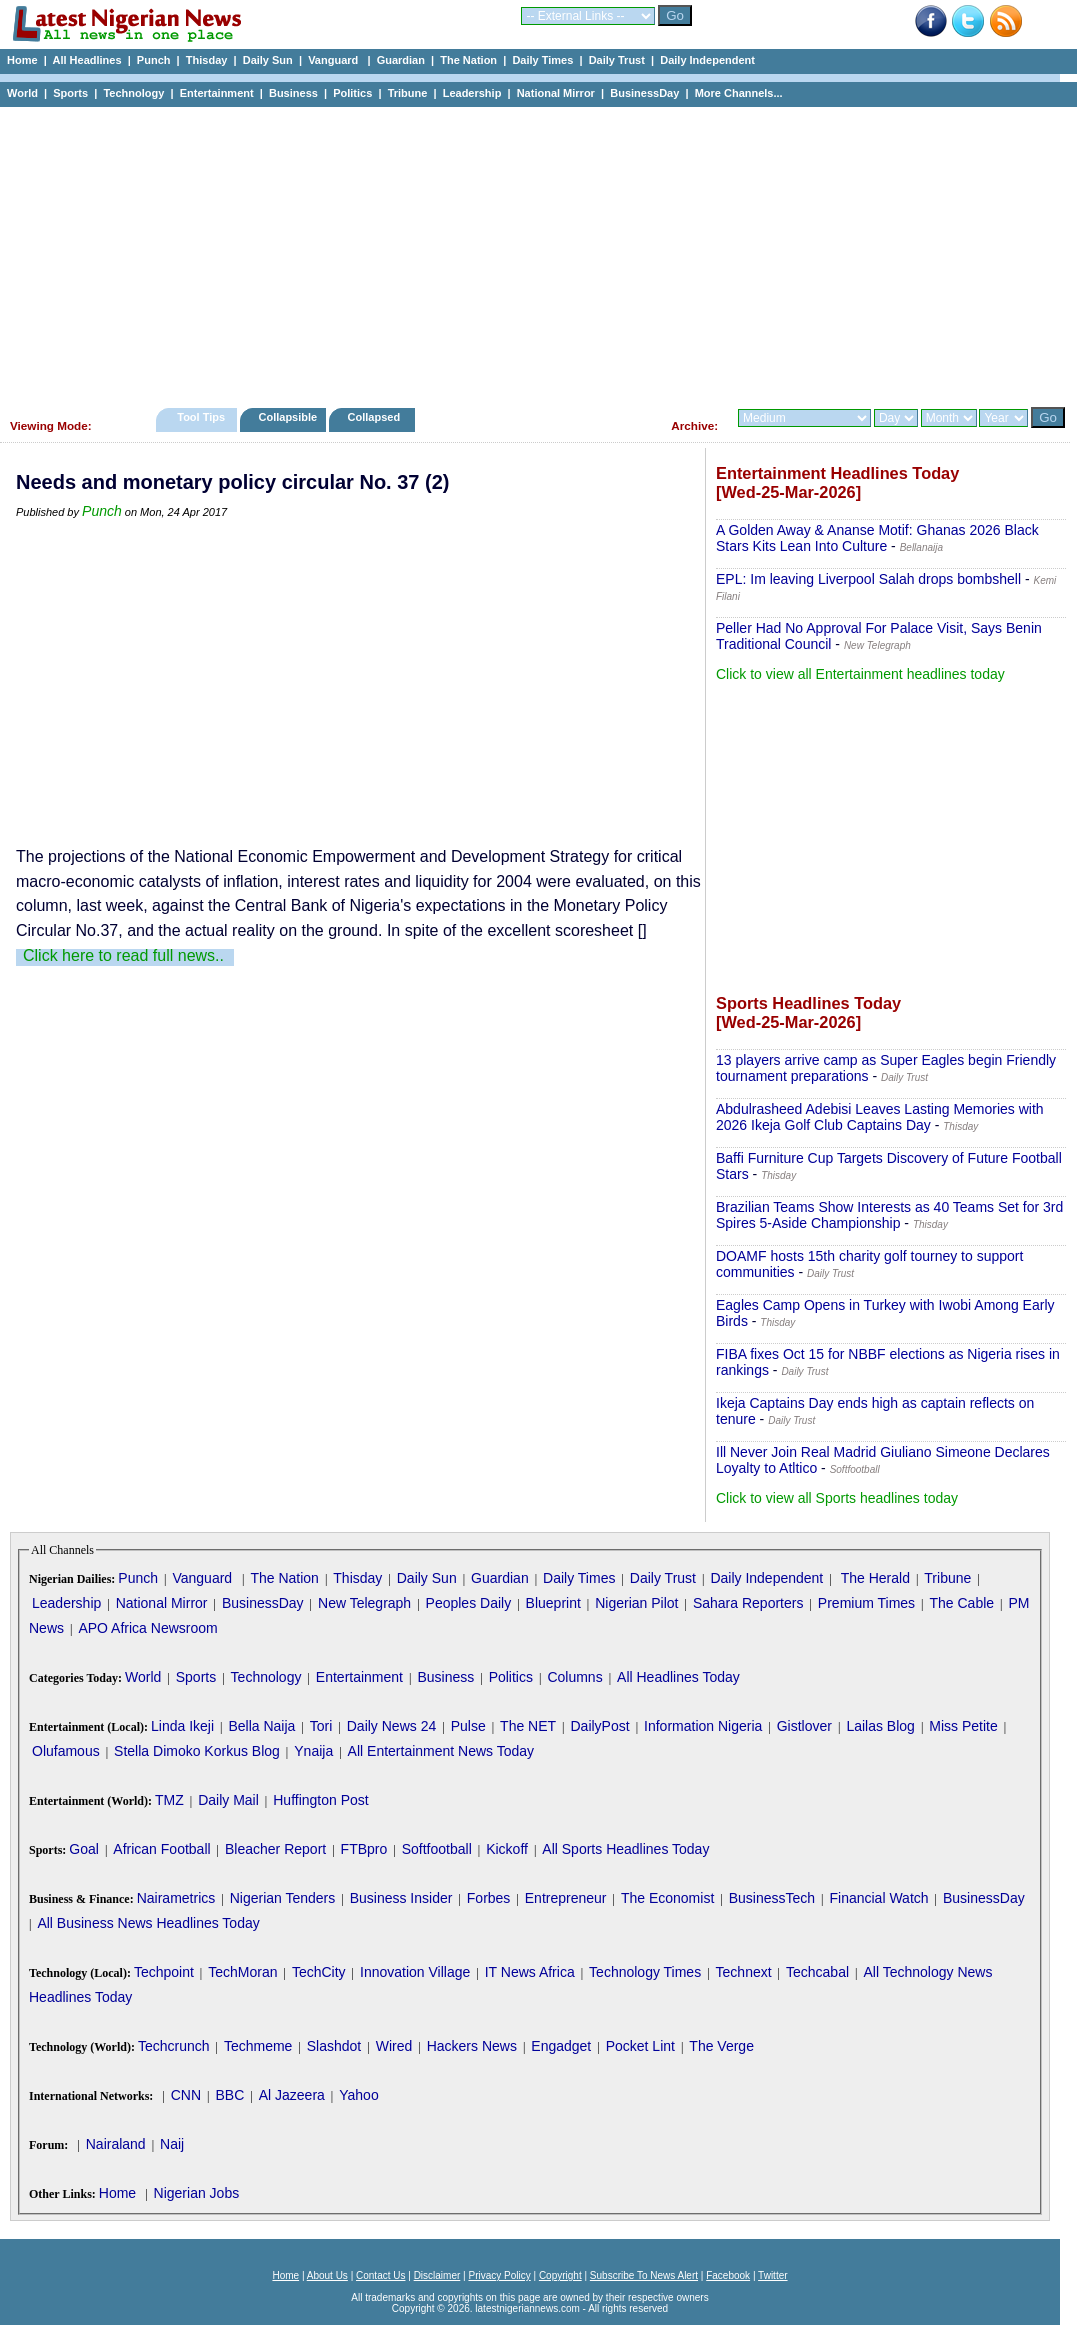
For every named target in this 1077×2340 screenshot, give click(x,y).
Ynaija (313, 1751)
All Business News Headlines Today (148, 1923)
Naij (172, 2144)
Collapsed (376, 417)
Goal (84, 1849)
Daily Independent (707, 60)
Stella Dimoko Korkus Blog (197, 1751)
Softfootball (437, 1849)
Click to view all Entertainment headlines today (860, 674)
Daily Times (542, 60)
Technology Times (645, 1972)
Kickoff (507, 1849)
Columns (574, 1677)
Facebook (728, 2275)
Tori (321, 1726)
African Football (161, 1849)
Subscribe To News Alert (644, 2275)
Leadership (472, 93)
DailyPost (600, 1726)
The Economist (667, 1898)
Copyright (560, 2275)
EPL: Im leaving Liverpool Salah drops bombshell (868, 579)
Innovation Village (415, 1972)
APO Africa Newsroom (147, 1628)
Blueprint (553, 1603)
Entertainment (217, 93)
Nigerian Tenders (283, 1898)
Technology (133, 93)
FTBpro (364, 1849)
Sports (70, 93)
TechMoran (242, 1972)
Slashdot (334, 2046)
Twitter (772, 2275)
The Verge (721, 2046)
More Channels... (739, 93)
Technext (744, 1972)
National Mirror (556, 93)
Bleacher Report (275, 1849)
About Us (327, 2275)
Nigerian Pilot (636, 1603)
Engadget (561, 2046)
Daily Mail (228, 1800)
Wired (394, 2046)
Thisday (207, 60)
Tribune (408, 93)
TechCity (319, 1972)
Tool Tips (201, 417)
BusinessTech (772, 1898)
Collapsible (287, 417)
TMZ (169, 1800)
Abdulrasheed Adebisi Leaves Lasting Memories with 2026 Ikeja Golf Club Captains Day (880, 1117)
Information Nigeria (703, 1726)
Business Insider (401, 1898)
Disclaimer (437, 2275)
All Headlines (86, 60)
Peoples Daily (469, 1603)
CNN (186, 2095)
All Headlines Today (678, 1677)
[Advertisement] (530, 252)
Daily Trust (617, 60)
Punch (154, 60)
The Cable (961, 1603)
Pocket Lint (640, 2046)
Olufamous (66, 1751)
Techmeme (258, 2046)
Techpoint (164, 1972)
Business (293, 93)
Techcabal (817, 1972)
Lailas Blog (880, 1726)
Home (22, 60)
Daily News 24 (391, 1726)
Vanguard (334, 60)
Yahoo (358, 2095)
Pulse (468, 1726)
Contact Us (380, 2275)
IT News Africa (530, 1972)
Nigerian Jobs (197, 2193)
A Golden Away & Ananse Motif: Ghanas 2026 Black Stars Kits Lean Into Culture (877, 538)
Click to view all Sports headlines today (837, 1498)
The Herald (875, 1578)
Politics (352, 93)
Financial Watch (878, 1898)
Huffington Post (320, 1800)
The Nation (468, 60)
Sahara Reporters (748, 1603)
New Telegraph (364, 1603)
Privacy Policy (499, 2275)
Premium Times (866, 1603)
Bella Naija (261, 1726)
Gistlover (804, 1726)
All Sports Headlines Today (625, 1849)
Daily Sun (268, 60)
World (22, 93)
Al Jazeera (292, 2095)
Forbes (489, 1898)
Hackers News (472, 2046)
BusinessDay (644, 93)
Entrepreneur (566, 1898)
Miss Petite (963, 1726)
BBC (229, 2095)
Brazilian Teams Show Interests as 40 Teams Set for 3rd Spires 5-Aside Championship (889, 1215)
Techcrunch (174, 2046)
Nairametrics (176, 1898)
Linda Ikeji (182, 1726)
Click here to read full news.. (123, 955)
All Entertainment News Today (441, 1751)
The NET (528, 1726)
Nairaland (116, 2144)
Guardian (401, 60)
